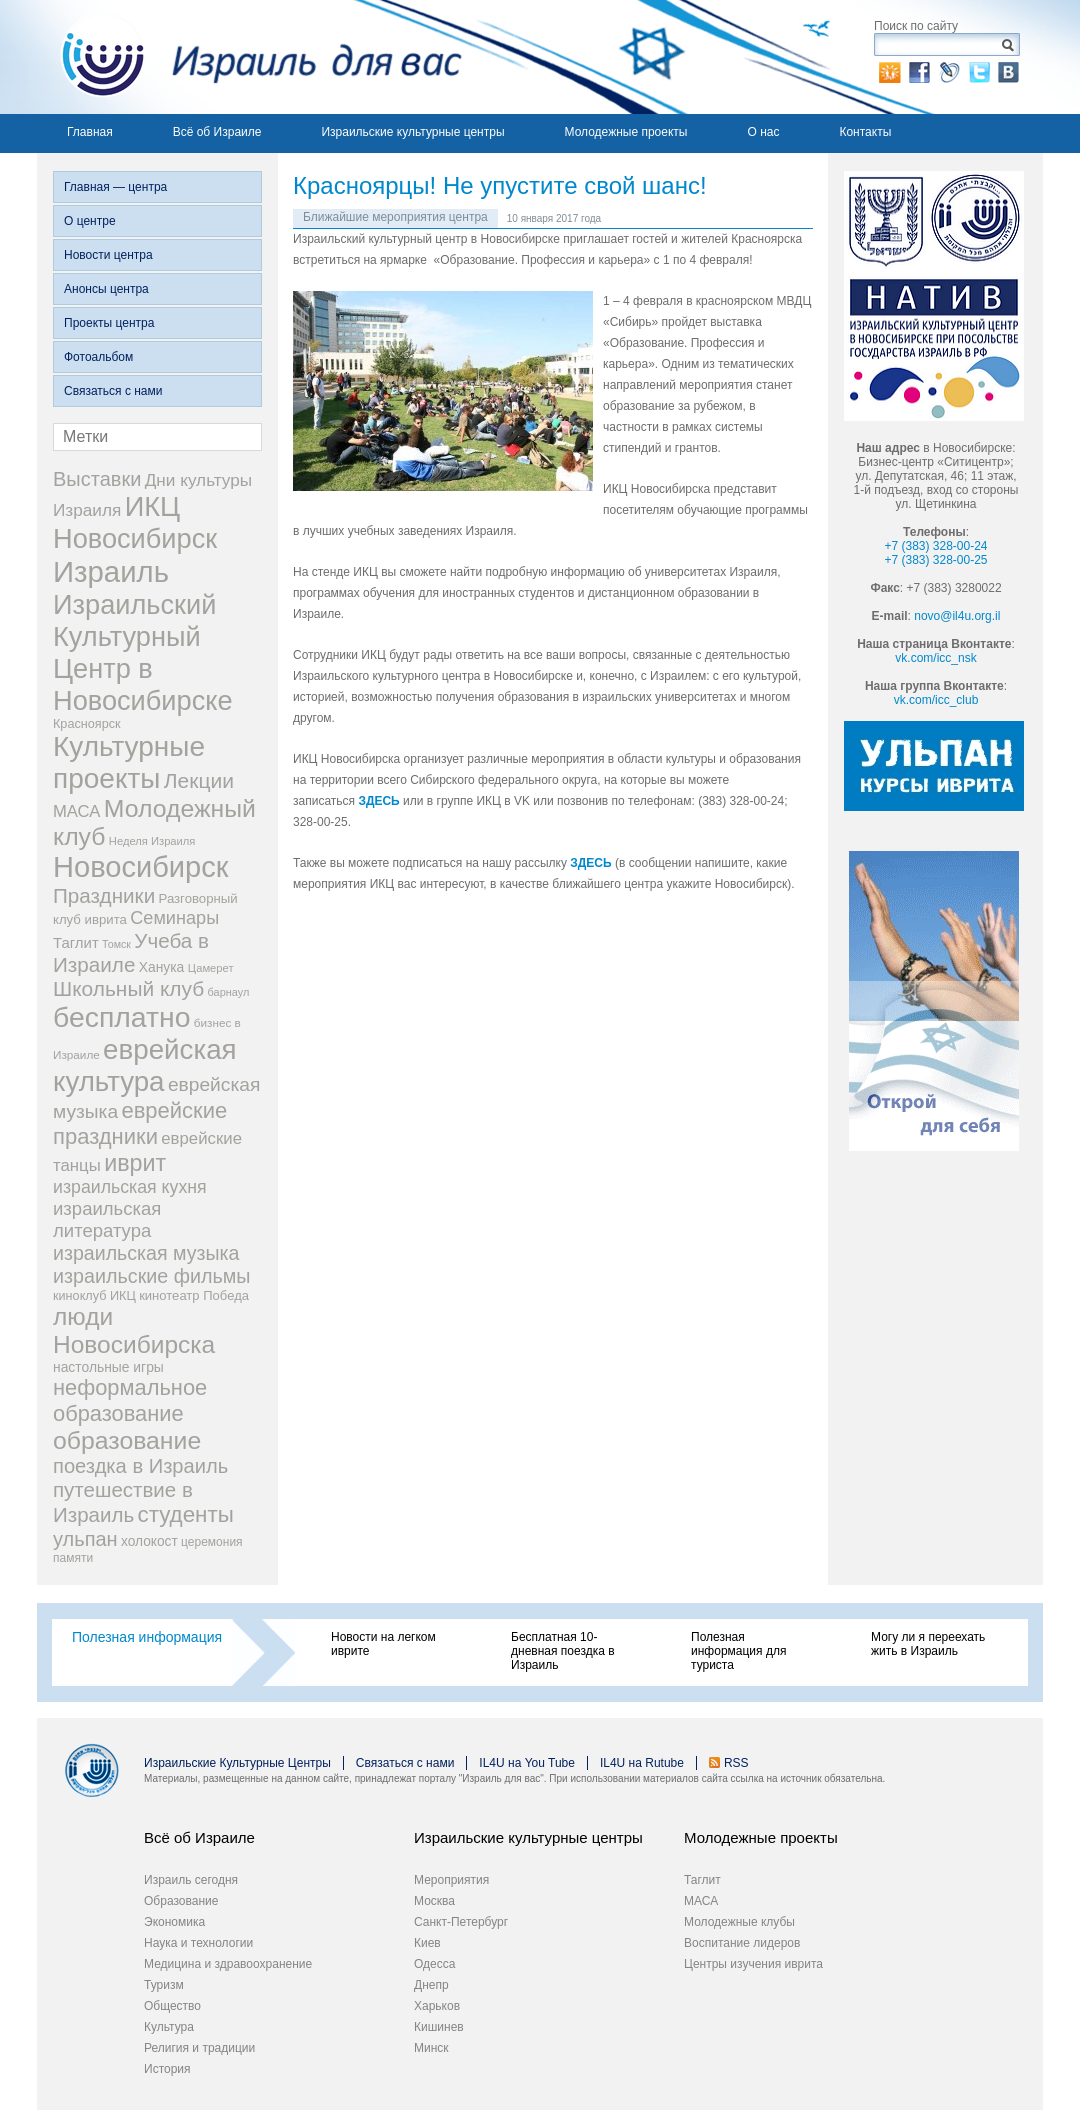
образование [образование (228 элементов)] (127, 1440)
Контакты (865, 132)
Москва (434, 1901)
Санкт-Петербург (461, 1922)
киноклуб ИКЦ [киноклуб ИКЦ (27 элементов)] (94, 1296)
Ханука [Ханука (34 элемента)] (162, 967)
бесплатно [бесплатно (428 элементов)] (122, 1017)
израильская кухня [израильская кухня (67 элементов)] (130, 1187)
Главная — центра (115, 187)
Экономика (174, 1922)
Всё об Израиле (217, 132)
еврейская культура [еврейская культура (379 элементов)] (145, 1065)
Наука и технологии (198, 1943)
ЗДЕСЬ (378, 801)
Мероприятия (451, 1880)
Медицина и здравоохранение (228, 1964)
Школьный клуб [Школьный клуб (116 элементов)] (128, 988)
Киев (427, 1943)
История (167, 2069)
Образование (181, 1901)
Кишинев (439, 2027)
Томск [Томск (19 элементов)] (116, 944)
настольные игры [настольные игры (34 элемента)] (108, 1367)
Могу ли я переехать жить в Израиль (928, 1644)
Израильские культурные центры (412, 132)
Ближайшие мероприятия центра (395, 217)
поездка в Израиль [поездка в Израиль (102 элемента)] (140, 1466)
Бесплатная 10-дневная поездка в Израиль (563, 1651)
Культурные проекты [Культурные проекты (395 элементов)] (129, 762)
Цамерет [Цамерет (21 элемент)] (211, 968)
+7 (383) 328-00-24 (935, 546)
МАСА (701, 1901)
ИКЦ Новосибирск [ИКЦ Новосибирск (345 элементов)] (135, 522)
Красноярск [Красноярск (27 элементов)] (87, 724)
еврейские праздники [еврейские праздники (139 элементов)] (140, 1123)
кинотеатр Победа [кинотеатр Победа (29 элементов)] (194, 1295)
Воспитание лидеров (742, 1943)
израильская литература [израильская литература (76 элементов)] (107, 1219)
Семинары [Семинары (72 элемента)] (174, 918)
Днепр (431, 1985)
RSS (736, 1763)
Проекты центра (109, 323)
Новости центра (108, 255)
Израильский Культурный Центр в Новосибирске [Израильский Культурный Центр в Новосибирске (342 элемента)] (143, 652)
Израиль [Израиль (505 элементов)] (111, 571)
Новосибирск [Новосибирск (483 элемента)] (140, 867)
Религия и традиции (199, 2048)
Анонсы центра (106, 289)
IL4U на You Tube (527, 1763)
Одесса (434, 1964)
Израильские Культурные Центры (237, 1763)
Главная (90, 132)
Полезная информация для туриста (738, 1651)
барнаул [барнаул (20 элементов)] (229, 992)
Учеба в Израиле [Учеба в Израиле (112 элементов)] (131, 952)
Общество (172, 2006)
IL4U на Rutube (642, 1763)
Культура (169, 2027)
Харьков (437, 2006)
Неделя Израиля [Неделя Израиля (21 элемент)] (152, 841)
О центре (90, 221)
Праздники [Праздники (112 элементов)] (104, 895)
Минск (431, 2048)
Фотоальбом (98, 357)
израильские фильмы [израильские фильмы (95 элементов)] (151, 1276)
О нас (763, 132)
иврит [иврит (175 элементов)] (135, 1163)
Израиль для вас (249, 57)
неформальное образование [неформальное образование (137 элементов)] (130, 1400)
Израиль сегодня (191, 1880)
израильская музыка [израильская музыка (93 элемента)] (146, 1253)
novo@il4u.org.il (957, 616)
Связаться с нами (113, 391)
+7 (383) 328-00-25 (935, 560)
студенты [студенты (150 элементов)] (185, 1514)
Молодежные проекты (626, 132)
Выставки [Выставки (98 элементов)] (97, 479)
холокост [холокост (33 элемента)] (149, 1541)
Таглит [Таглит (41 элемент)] (76, 942)
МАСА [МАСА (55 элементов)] (76, 811)
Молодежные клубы (739, 1922)
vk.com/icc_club (936, 700)
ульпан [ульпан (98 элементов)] (85, 1539)
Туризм (164, 1985)
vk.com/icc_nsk (935, 658)
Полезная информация (147, 1637)
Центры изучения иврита (753, 1964)
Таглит (702, 1880)
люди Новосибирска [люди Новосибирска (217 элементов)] (134, 1330)
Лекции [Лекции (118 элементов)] (199, 780)
